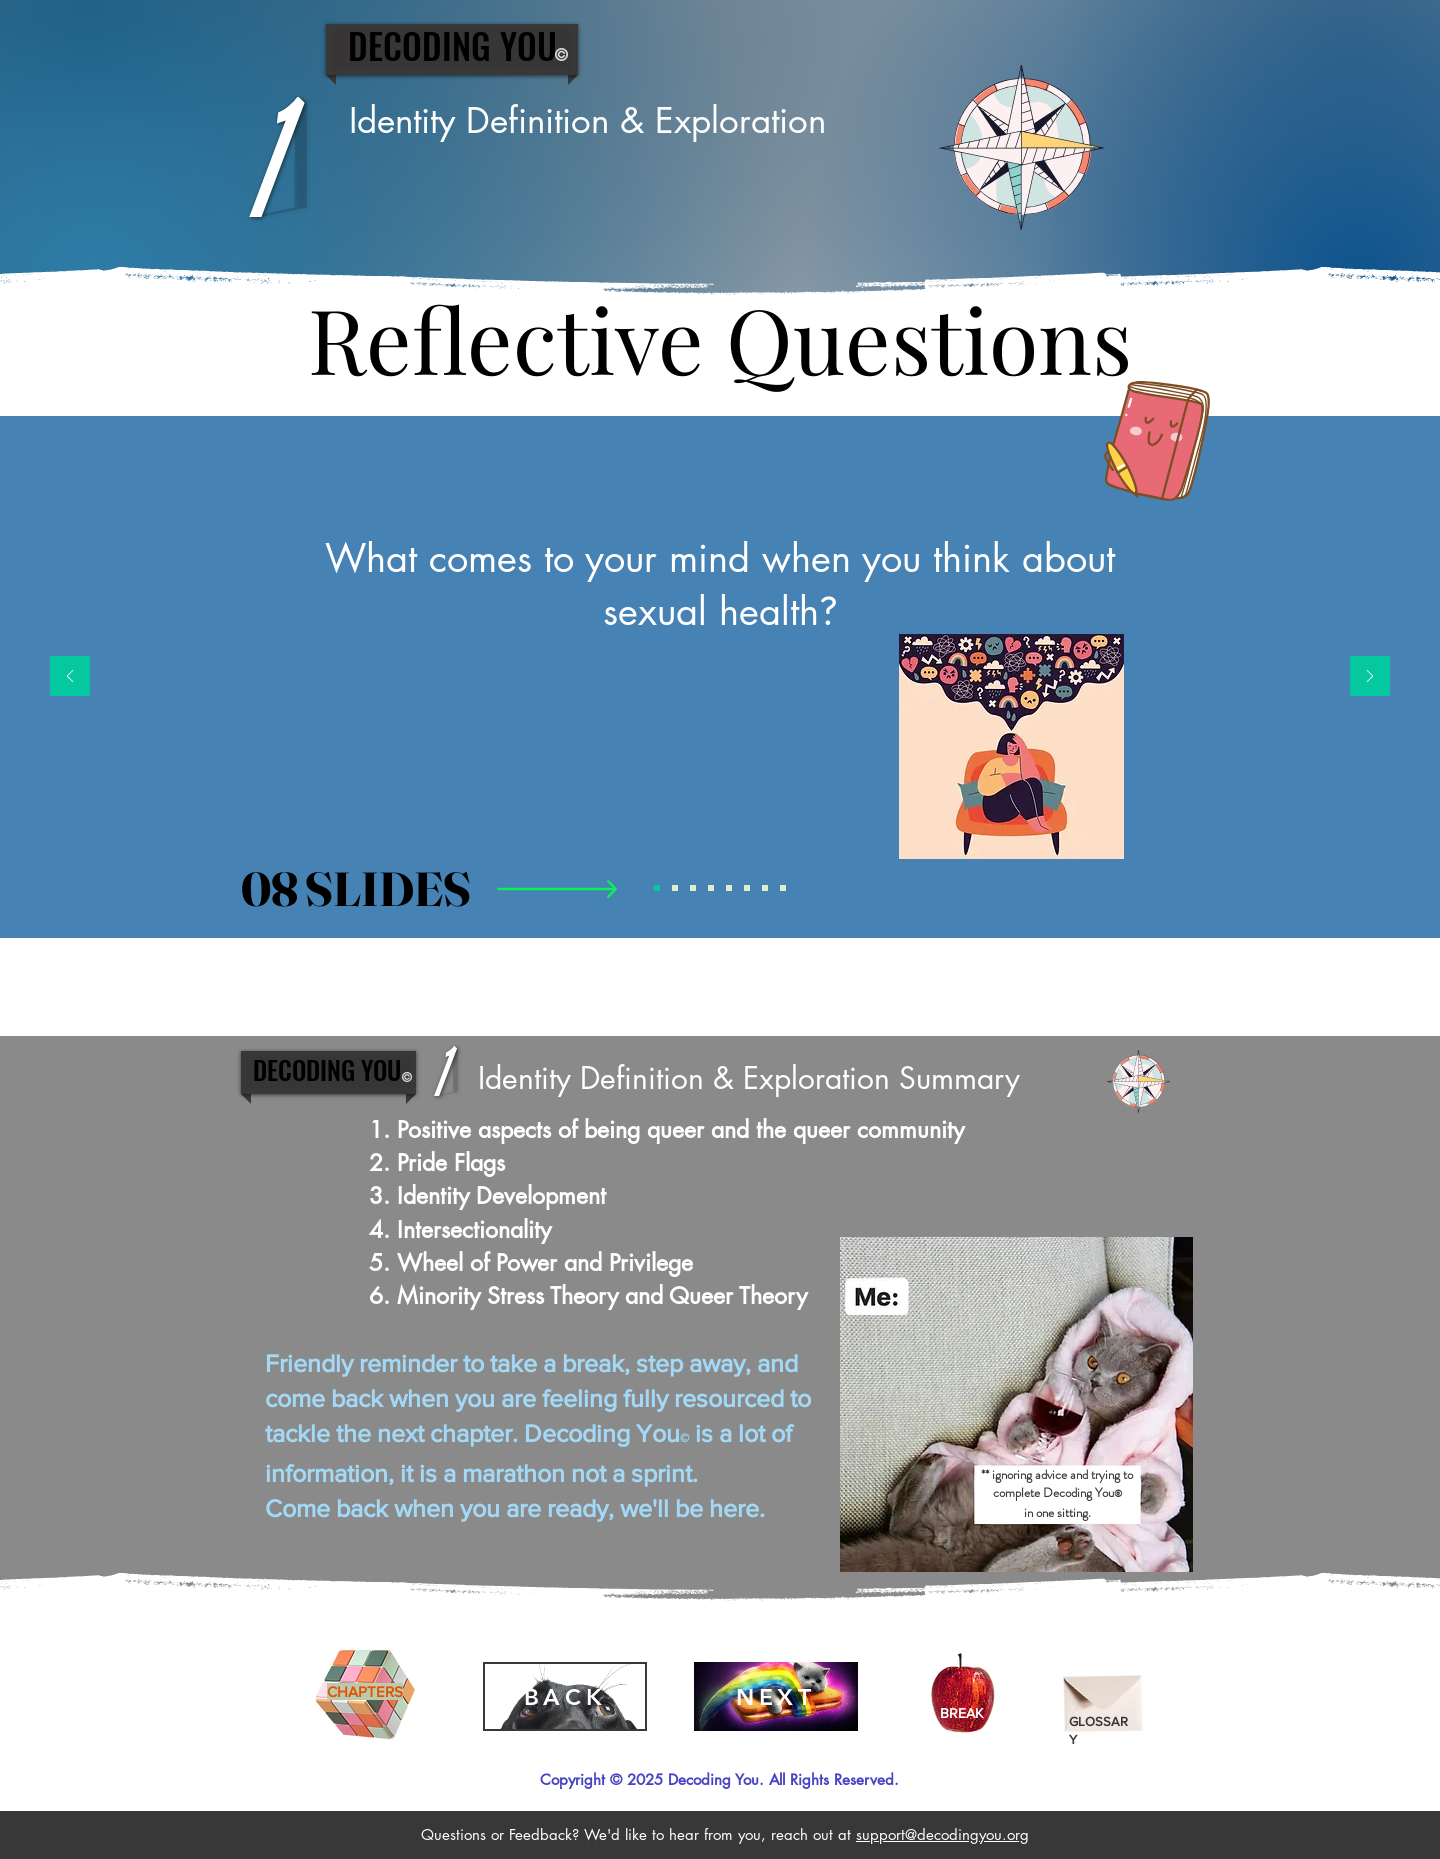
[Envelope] (1103, 1695)
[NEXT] (776, 1696)
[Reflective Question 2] (675, 888)
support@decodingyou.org (942, 1834)
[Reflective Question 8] (783, 888)
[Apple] (962, 1696)
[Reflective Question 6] (747, 888)
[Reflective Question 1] (657, 888)
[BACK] (565, 1696)
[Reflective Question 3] (693, 888)
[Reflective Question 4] (711, 888)
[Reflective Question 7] (765, 888)
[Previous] (70, 677)
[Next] (1370, 677)
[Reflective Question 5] (729, 888)
